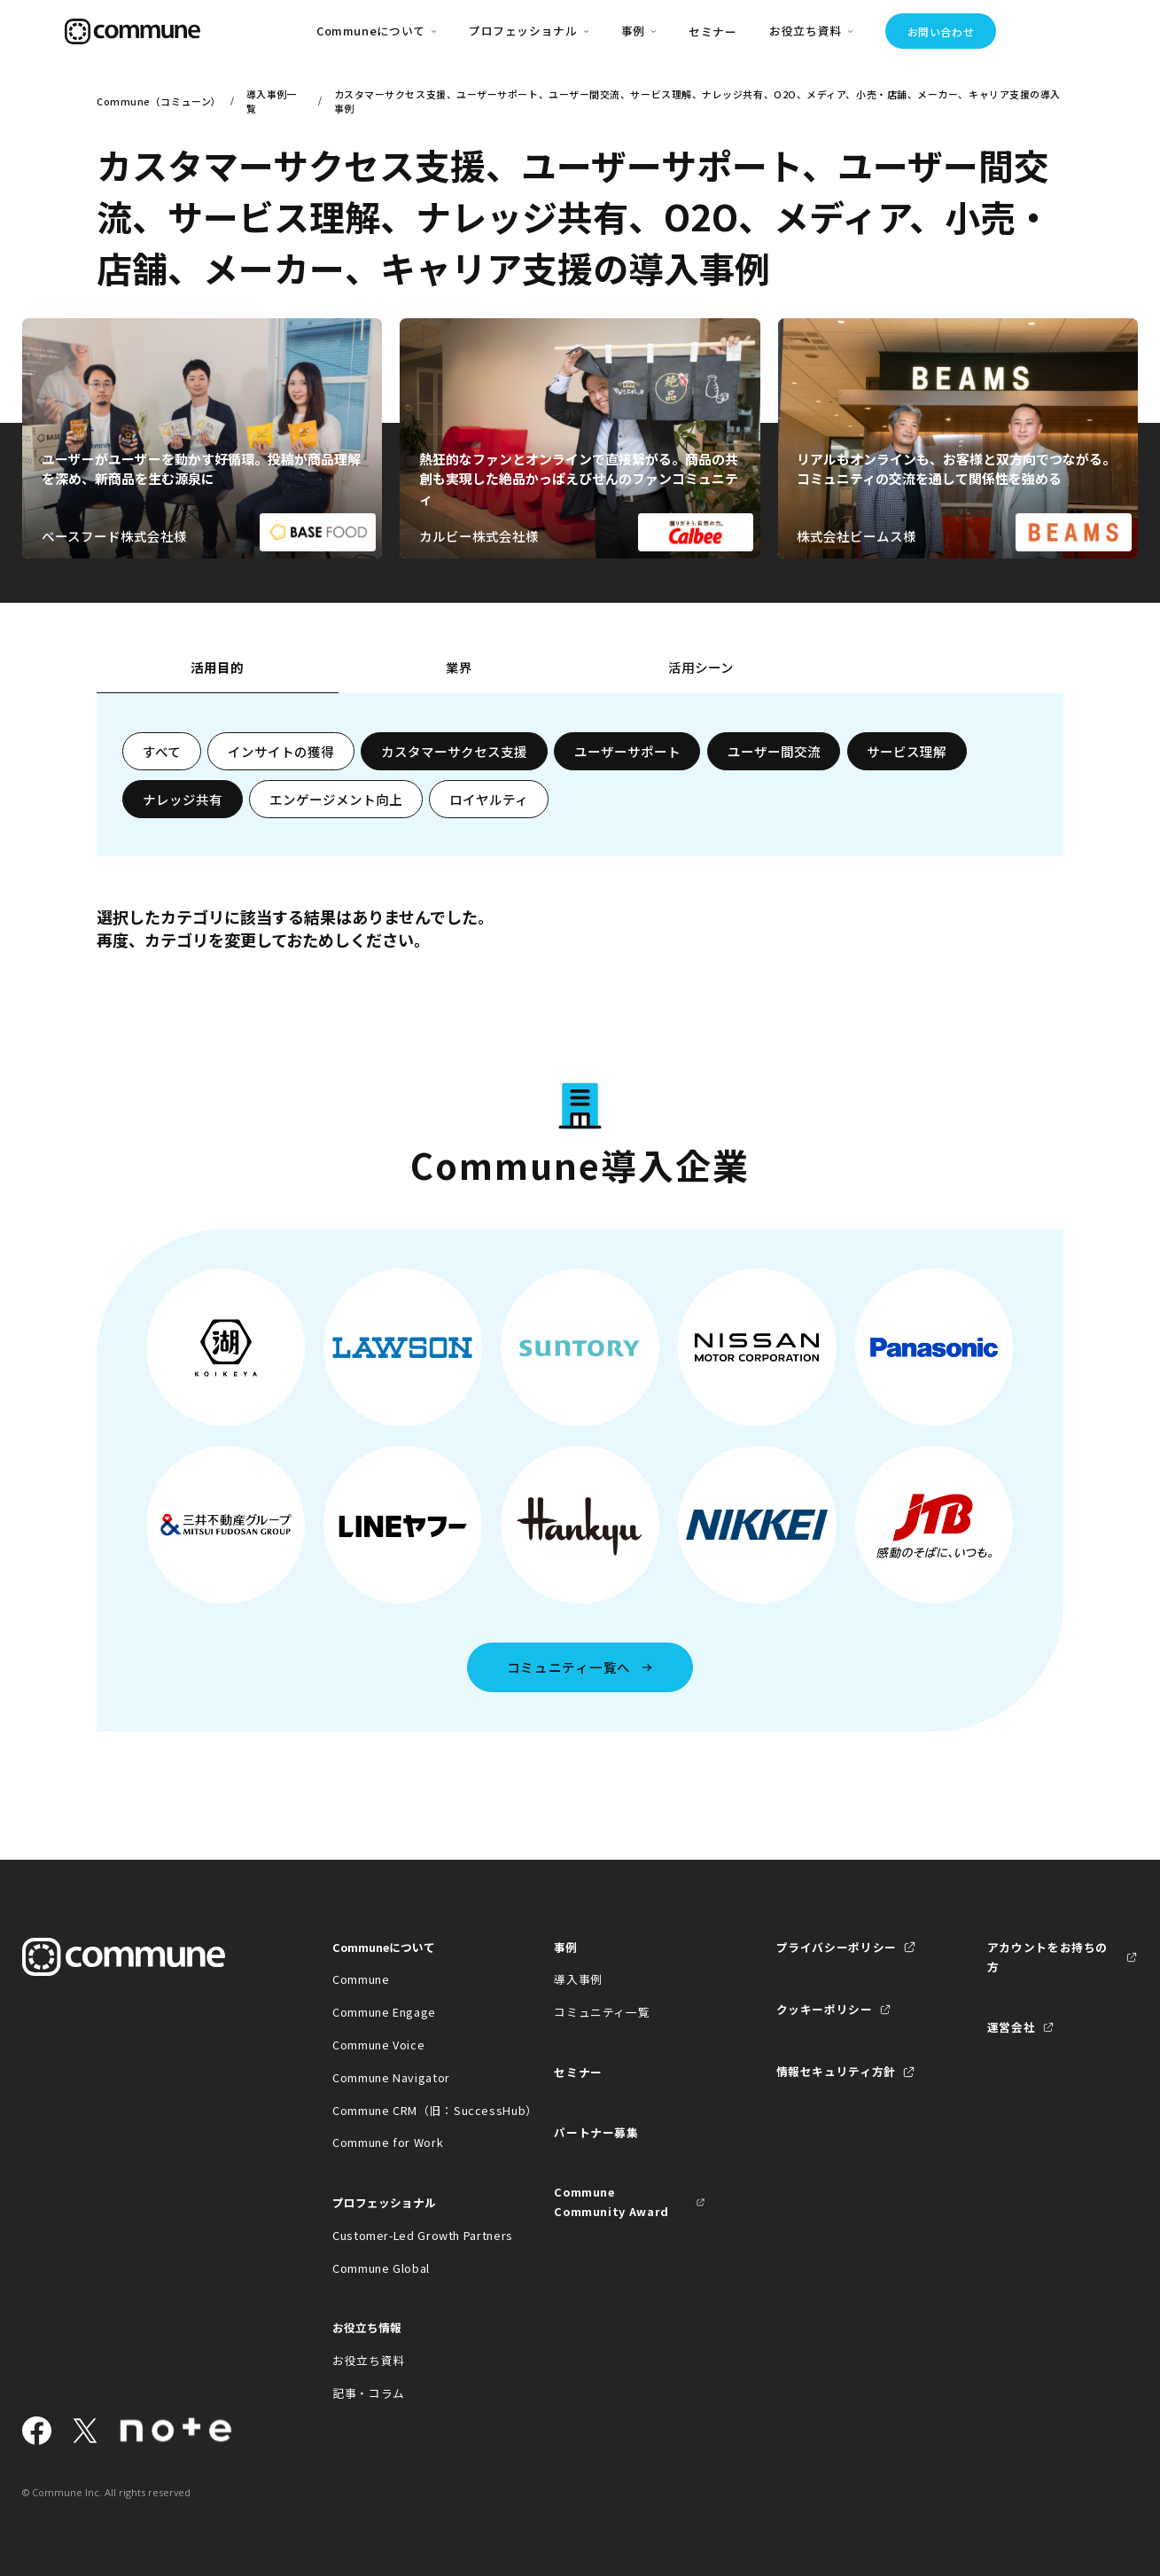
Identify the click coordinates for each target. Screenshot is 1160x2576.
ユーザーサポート (627, 751)
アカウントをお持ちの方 (1047, 1957)
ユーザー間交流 (774, 751)
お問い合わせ (941, 31)
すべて (162, 751)
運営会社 (1011, 2026)
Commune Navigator (391, 2077)
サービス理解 (906, 751)
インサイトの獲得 (281, 751)
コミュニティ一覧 (602, 2011)
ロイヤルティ (488, 799)
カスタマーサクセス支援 (454, 751)
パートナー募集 (596, 2132)
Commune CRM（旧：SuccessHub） (407, 2110)
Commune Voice (378, 2044)
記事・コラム (368, 2393)
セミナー (713, 31)
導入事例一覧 (272, 101)
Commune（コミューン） (157, 101)
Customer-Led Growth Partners (407, 2235)
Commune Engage (384, 2011)
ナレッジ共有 (182, 799)
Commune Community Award (611, 2201)
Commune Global (381, 2268)
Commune (360, 1979)
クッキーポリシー (824, 2009)
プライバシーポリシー (836, 1947)
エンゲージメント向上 (335, 799)
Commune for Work (387, 2142)
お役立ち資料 (368, 2360)
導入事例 (578, 1979)
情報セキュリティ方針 (836, 2071)
